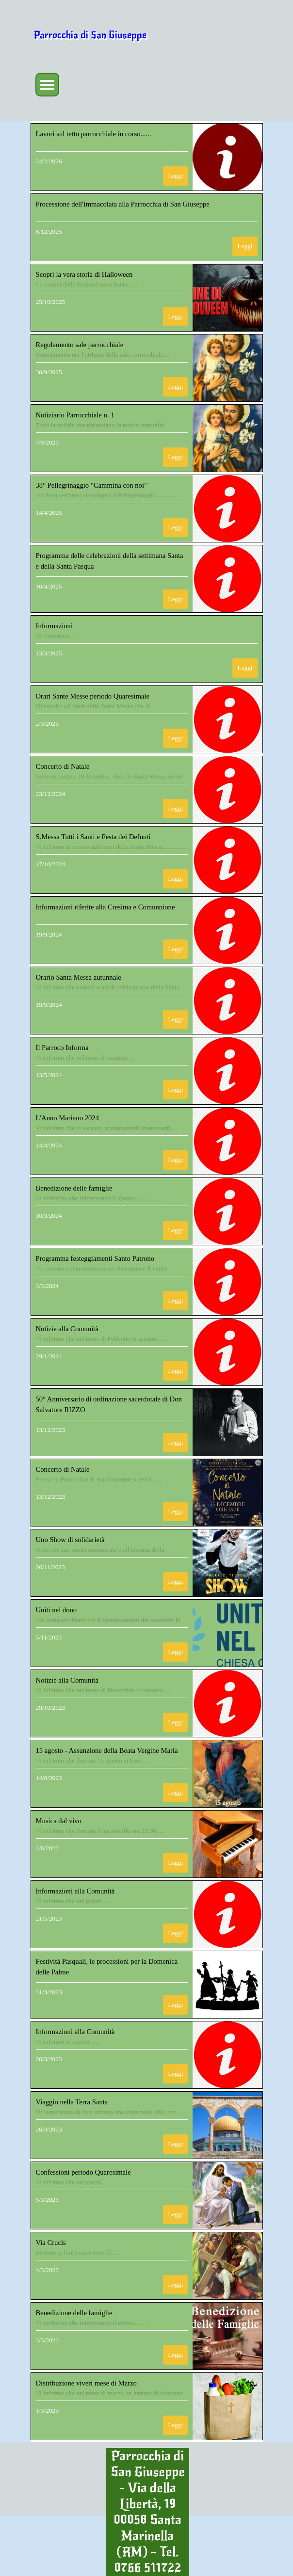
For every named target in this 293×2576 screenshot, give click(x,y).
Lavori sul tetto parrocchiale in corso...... (93, 134)
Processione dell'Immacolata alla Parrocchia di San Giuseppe (123, 204)
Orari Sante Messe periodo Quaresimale (92, 696)
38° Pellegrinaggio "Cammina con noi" (91, 485)
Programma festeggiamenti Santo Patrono (95, 1258)
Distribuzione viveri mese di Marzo (86, 2383)
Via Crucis (51, 2242)
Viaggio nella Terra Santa (72, 2102)
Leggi (175, 175)
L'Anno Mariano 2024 (67, 1118)
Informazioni (54, 626)
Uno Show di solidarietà (70, 1539)
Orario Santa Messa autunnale (78, 977)
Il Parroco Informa (62, 1047)
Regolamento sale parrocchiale (80, 345)
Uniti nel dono (56, 1610)
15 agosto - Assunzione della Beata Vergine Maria (107, 1750)
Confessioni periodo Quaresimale (83, 2172)
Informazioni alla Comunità (75, 1891)
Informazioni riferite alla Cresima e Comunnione (105, 907)
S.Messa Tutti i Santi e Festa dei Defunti (93, 837)
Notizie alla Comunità (67, 1329)
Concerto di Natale (63, 766)
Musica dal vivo (58, 1821)
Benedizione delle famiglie (74, 1188)
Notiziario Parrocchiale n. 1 (75, 415)
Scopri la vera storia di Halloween (84, 274)
